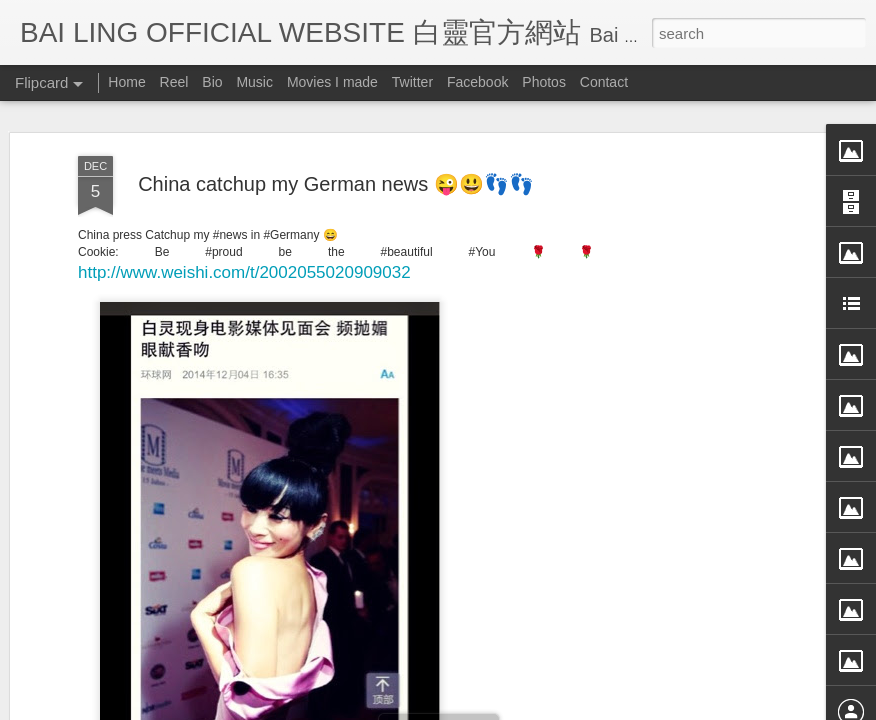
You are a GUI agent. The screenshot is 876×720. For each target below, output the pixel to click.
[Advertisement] (704, 399)
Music (254, 82)
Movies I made (332, 82)
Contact (604, 82)
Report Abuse (620, 707)
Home (126, 82)
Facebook (477, 82)
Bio (212, 82)
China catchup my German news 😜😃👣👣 (336, 112)
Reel (174, 82)
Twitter (412, 82)
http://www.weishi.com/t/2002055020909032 (244, 200)
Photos (544, 82)
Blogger (561, 707)
